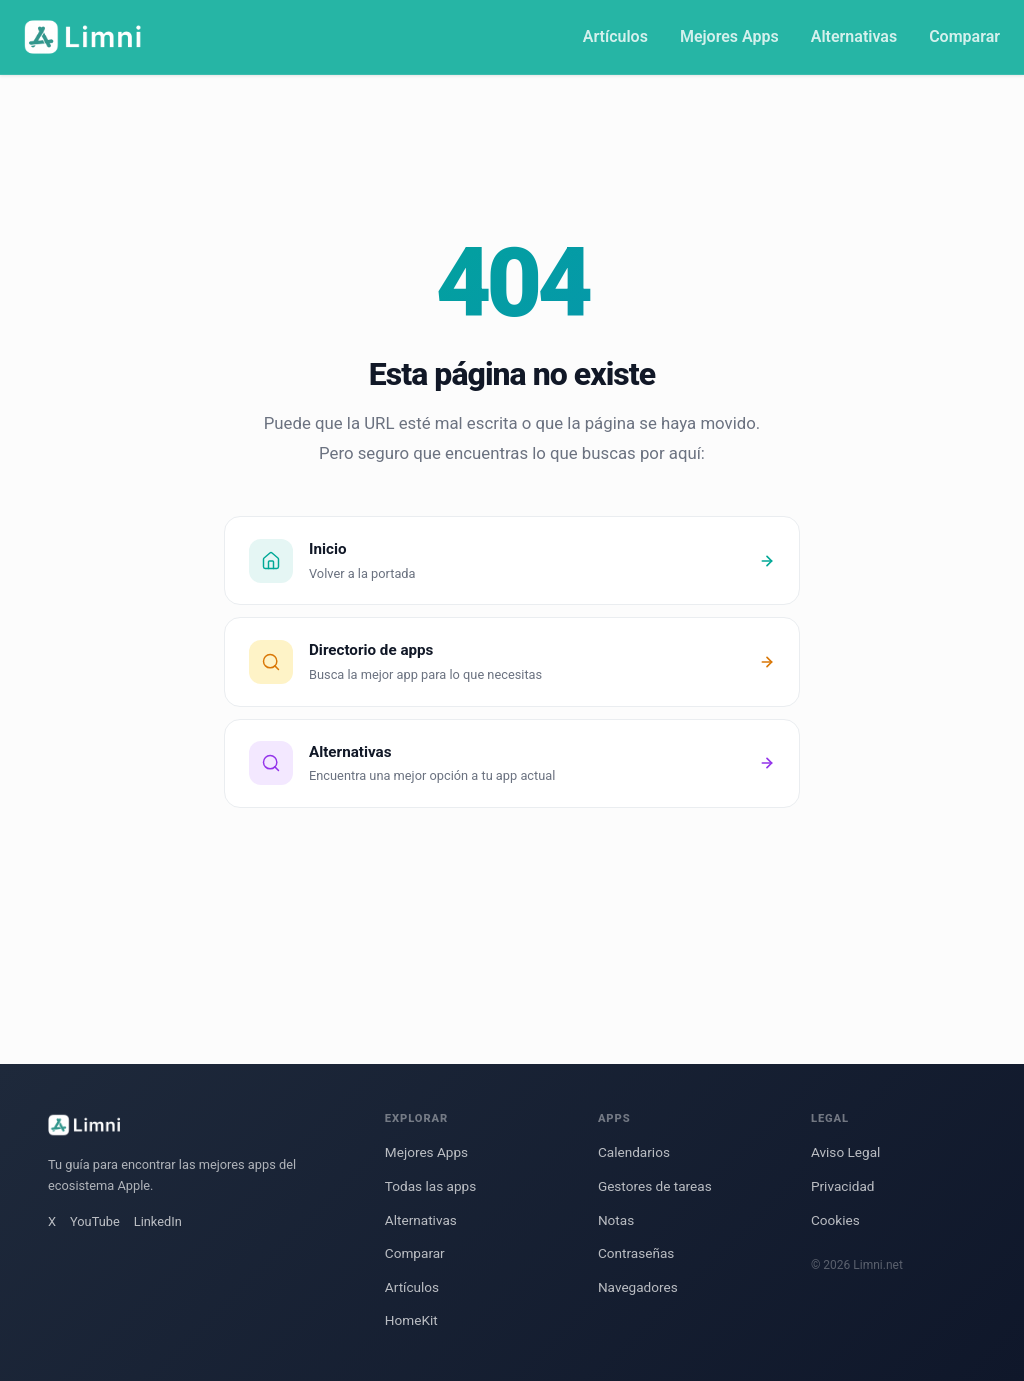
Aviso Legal (845, 1152)
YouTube (95, 1221)
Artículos (615, 36)
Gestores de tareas (655, 1186)
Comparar (964, 36)
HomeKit (411, 1320)
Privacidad (843, 1186)
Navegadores (638, 1287)
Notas (616, 1220)
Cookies (835, 1220)
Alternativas (854, 36)
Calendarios (634, 1152)
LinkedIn (158, 1221)
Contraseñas (636, 1253)
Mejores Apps (729, 36)
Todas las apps (430, 1186)
